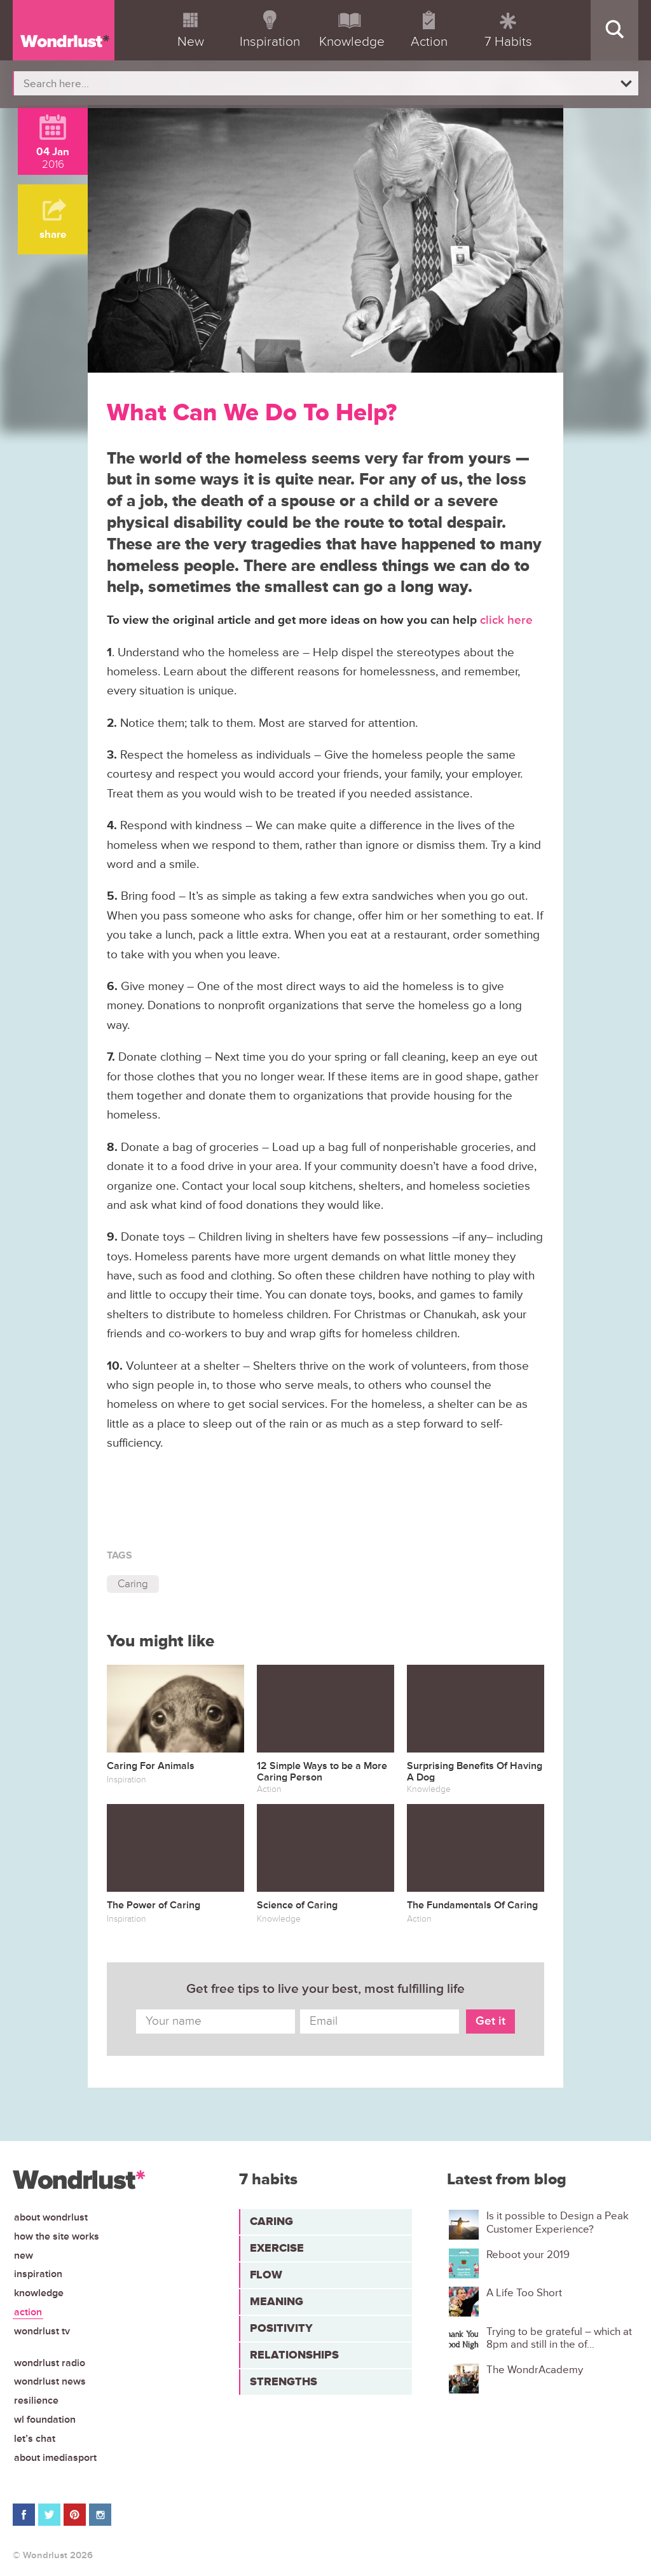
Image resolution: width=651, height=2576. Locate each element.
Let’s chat (34, 2438)
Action (28, 2312)
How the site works (56, 2236)
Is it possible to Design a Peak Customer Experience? (557, 2222)
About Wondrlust (51, 2217)
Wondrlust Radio (49, 2363)
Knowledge (39, 2293)
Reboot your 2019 (528, 2255)
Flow (266, 2275)
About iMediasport (55, 2457)
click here (506, 620)
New (23, 2255)
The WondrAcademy (534, 2370)
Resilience (36, 2400)
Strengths (283, 2381)
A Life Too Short (524, 2293)
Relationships (294, 2355)
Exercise (277, 2248)
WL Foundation (45, 2419)
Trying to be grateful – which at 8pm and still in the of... (559, 2338)
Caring (133, 1583)
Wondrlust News (50, 2381)
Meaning (276, 2301)
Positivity (281, 2328)
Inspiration (38, 2274)
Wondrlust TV (42, 2331)
